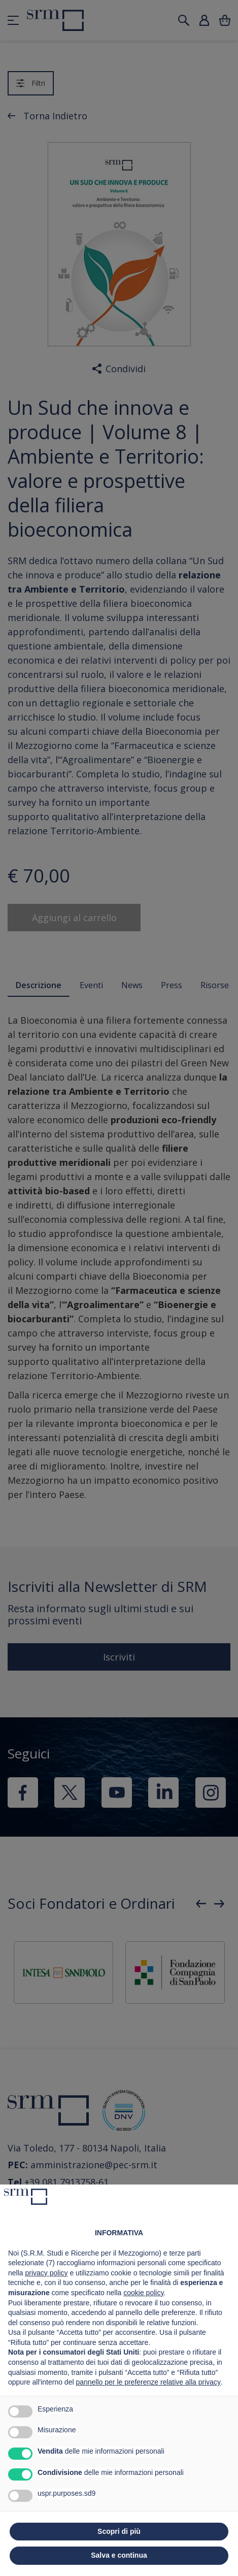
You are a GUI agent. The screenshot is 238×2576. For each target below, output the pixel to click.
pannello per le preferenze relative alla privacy (148, 2382)
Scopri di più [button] (119, 2531)
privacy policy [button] (46, 2273)
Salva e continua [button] (119, 2555)
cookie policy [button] (143, 2293)
